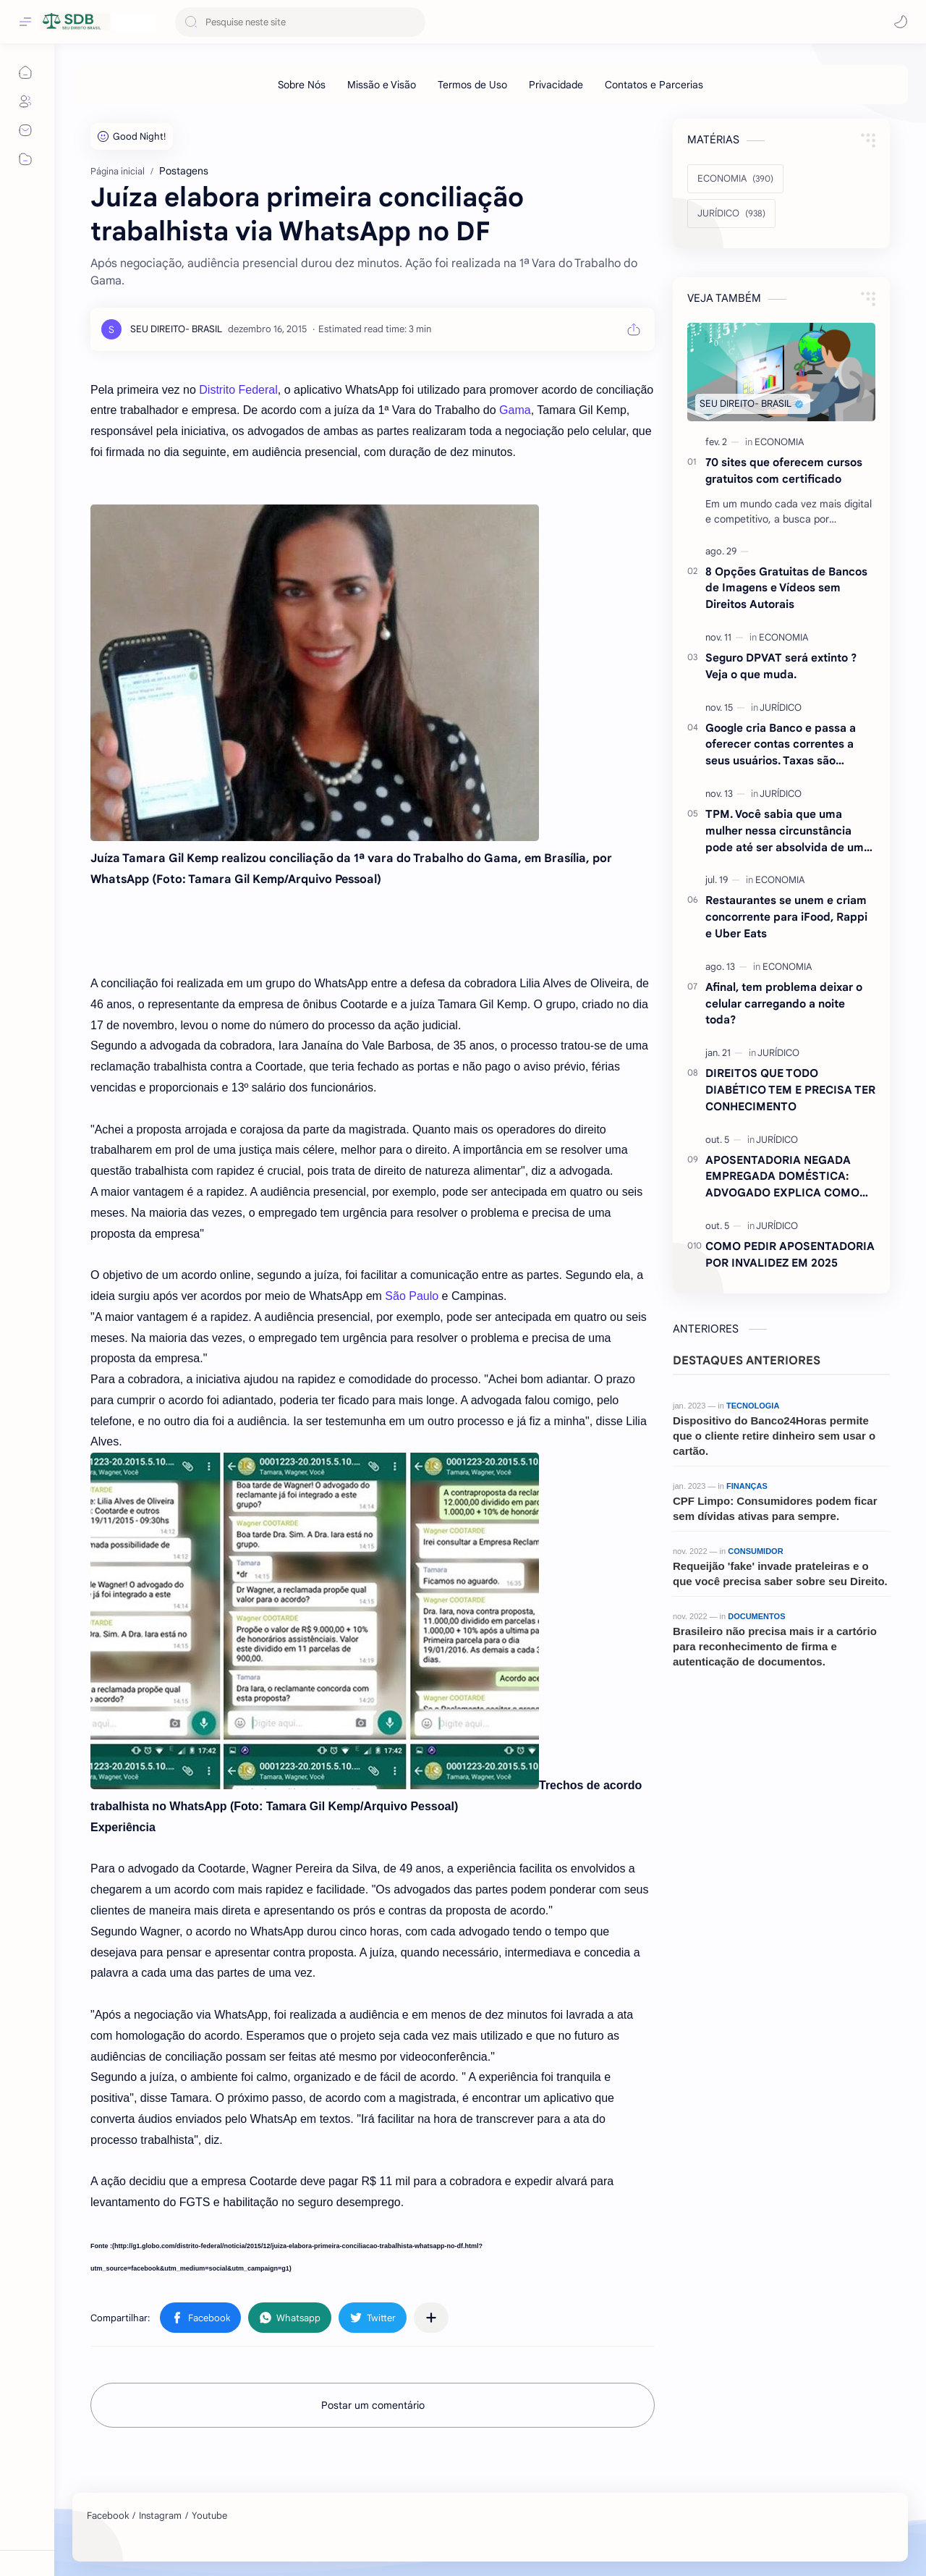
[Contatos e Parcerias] (654, 84)
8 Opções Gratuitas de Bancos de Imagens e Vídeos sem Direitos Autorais (786, 588)
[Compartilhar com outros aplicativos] (431, 2317)
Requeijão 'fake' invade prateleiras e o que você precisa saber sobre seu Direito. (780, 1573)
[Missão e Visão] (381, 84)
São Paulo (411, 1296)
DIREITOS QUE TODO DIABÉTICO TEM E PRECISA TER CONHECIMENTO (790, 1089)
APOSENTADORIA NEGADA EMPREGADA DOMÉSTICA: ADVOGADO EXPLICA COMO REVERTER (782, 1177)
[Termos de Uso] (472, 84)
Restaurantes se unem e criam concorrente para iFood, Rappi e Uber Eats (786, 916)
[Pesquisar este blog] (300, 22)
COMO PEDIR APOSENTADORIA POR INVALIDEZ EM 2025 (790, 1254)
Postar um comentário (373, 2405)
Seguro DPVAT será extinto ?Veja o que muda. (781, 666)
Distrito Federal (238, 390)
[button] (901, 22)
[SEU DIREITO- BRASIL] (176, 329)
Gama (515, 410)
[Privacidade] (556, 84)
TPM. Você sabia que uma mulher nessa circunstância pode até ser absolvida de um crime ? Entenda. (784, 831)
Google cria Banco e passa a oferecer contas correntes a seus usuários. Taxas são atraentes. (780, 745)
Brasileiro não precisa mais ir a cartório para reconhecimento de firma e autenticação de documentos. (775, 1646)
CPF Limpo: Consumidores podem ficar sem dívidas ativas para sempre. (775, 1508)
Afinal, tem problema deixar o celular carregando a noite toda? (783, 1003)
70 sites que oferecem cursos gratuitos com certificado (783, 470)
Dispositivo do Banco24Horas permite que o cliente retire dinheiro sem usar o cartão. (774, 1435)
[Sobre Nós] (302, 84)
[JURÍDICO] (731, 213)
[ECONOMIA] (735, 178)
